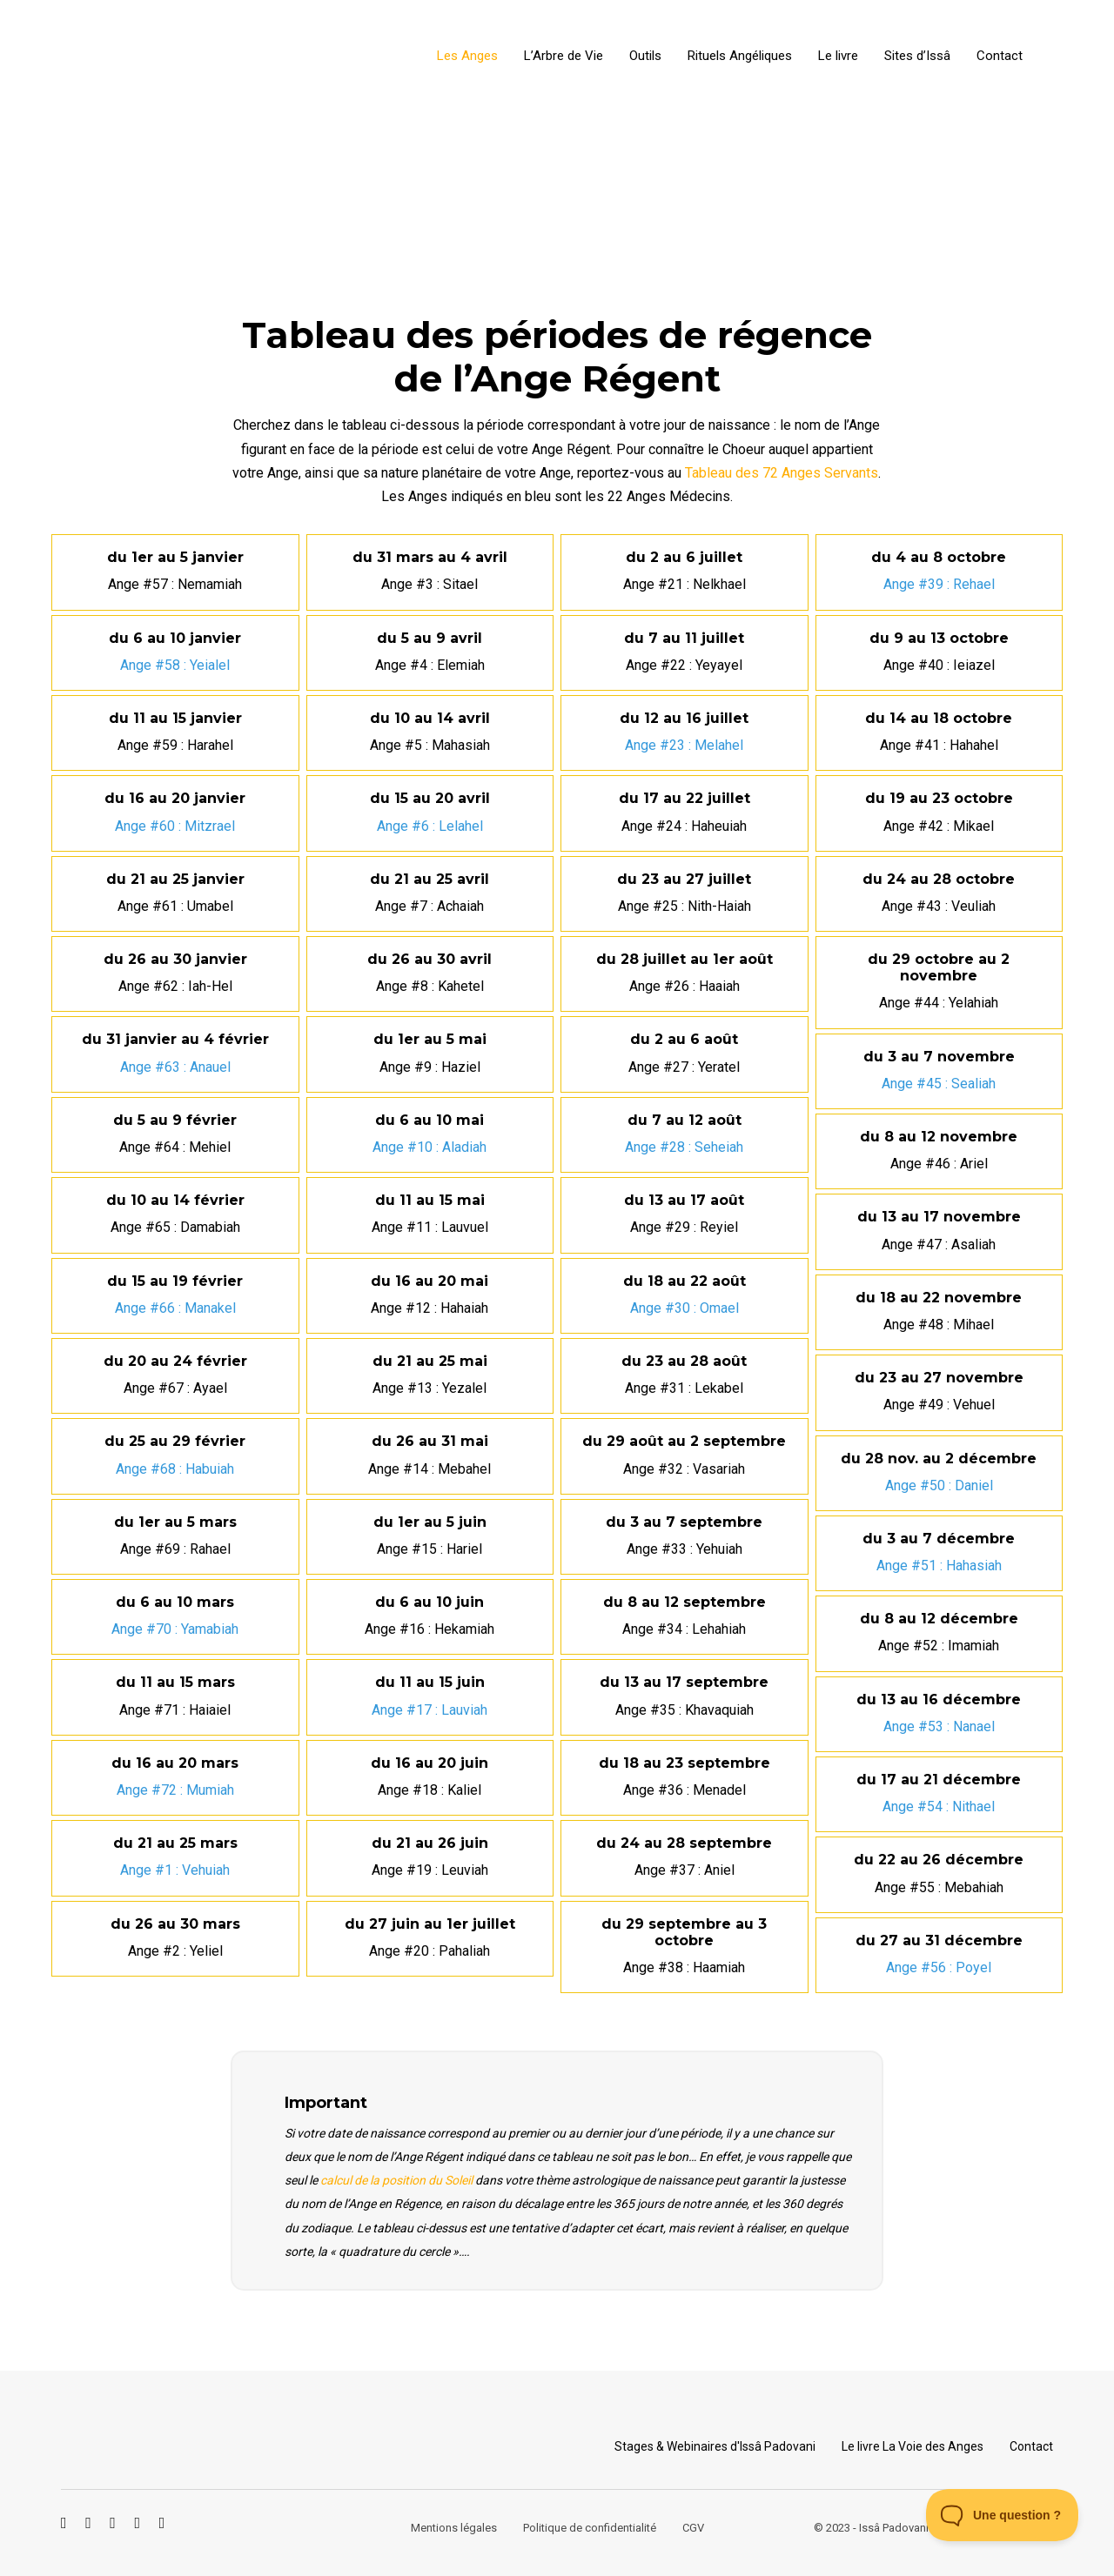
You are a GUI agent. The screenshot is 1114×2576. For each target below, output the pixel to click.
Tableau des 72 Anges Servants (781, 473)
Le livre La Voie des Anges (912, 2446)
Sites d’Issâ (917, 56)
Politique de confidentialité (589, 2527)
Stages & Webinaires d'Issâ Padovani (714, 2446)
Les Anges (467, 56)
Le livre (838, 56)
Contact (999, 56)
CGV (693, 2527)
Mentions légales (454, 2527)
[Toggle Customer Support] (1002, 2515)
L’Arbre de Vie (563, 56)
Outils (645, 56)
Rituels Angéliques (740, 56)
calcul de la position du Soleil (396, 2180)
